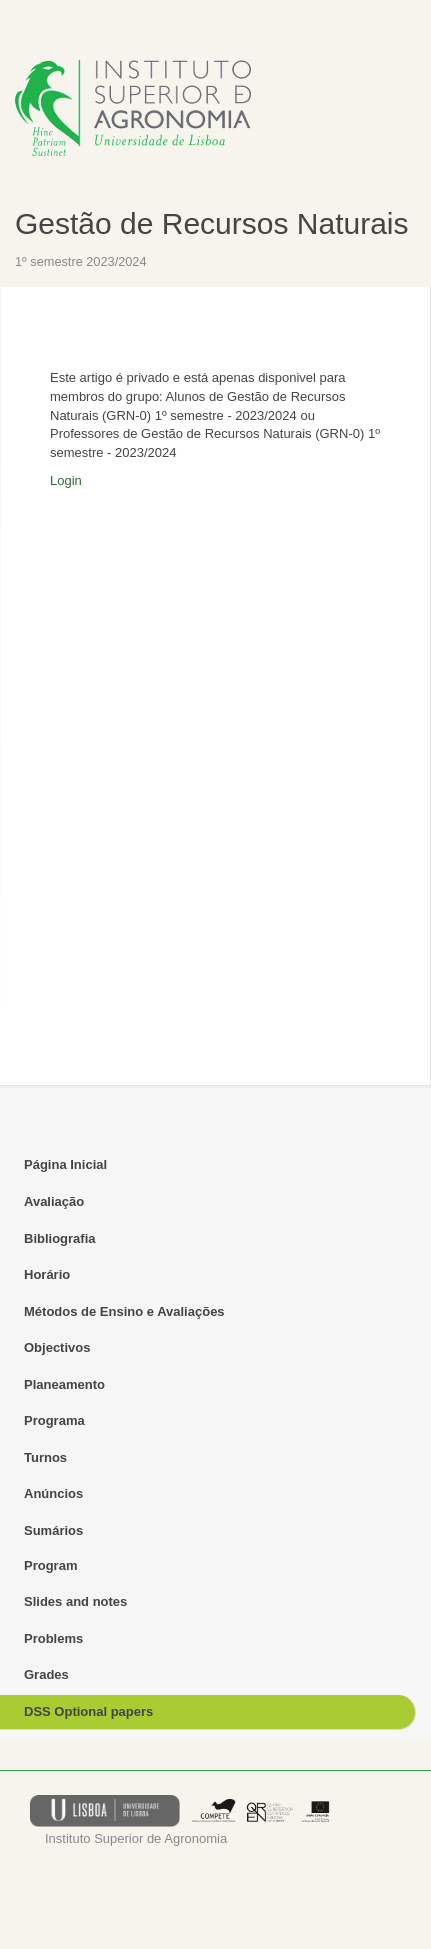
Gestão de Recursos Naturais (212, 223)
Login (66, 480)
